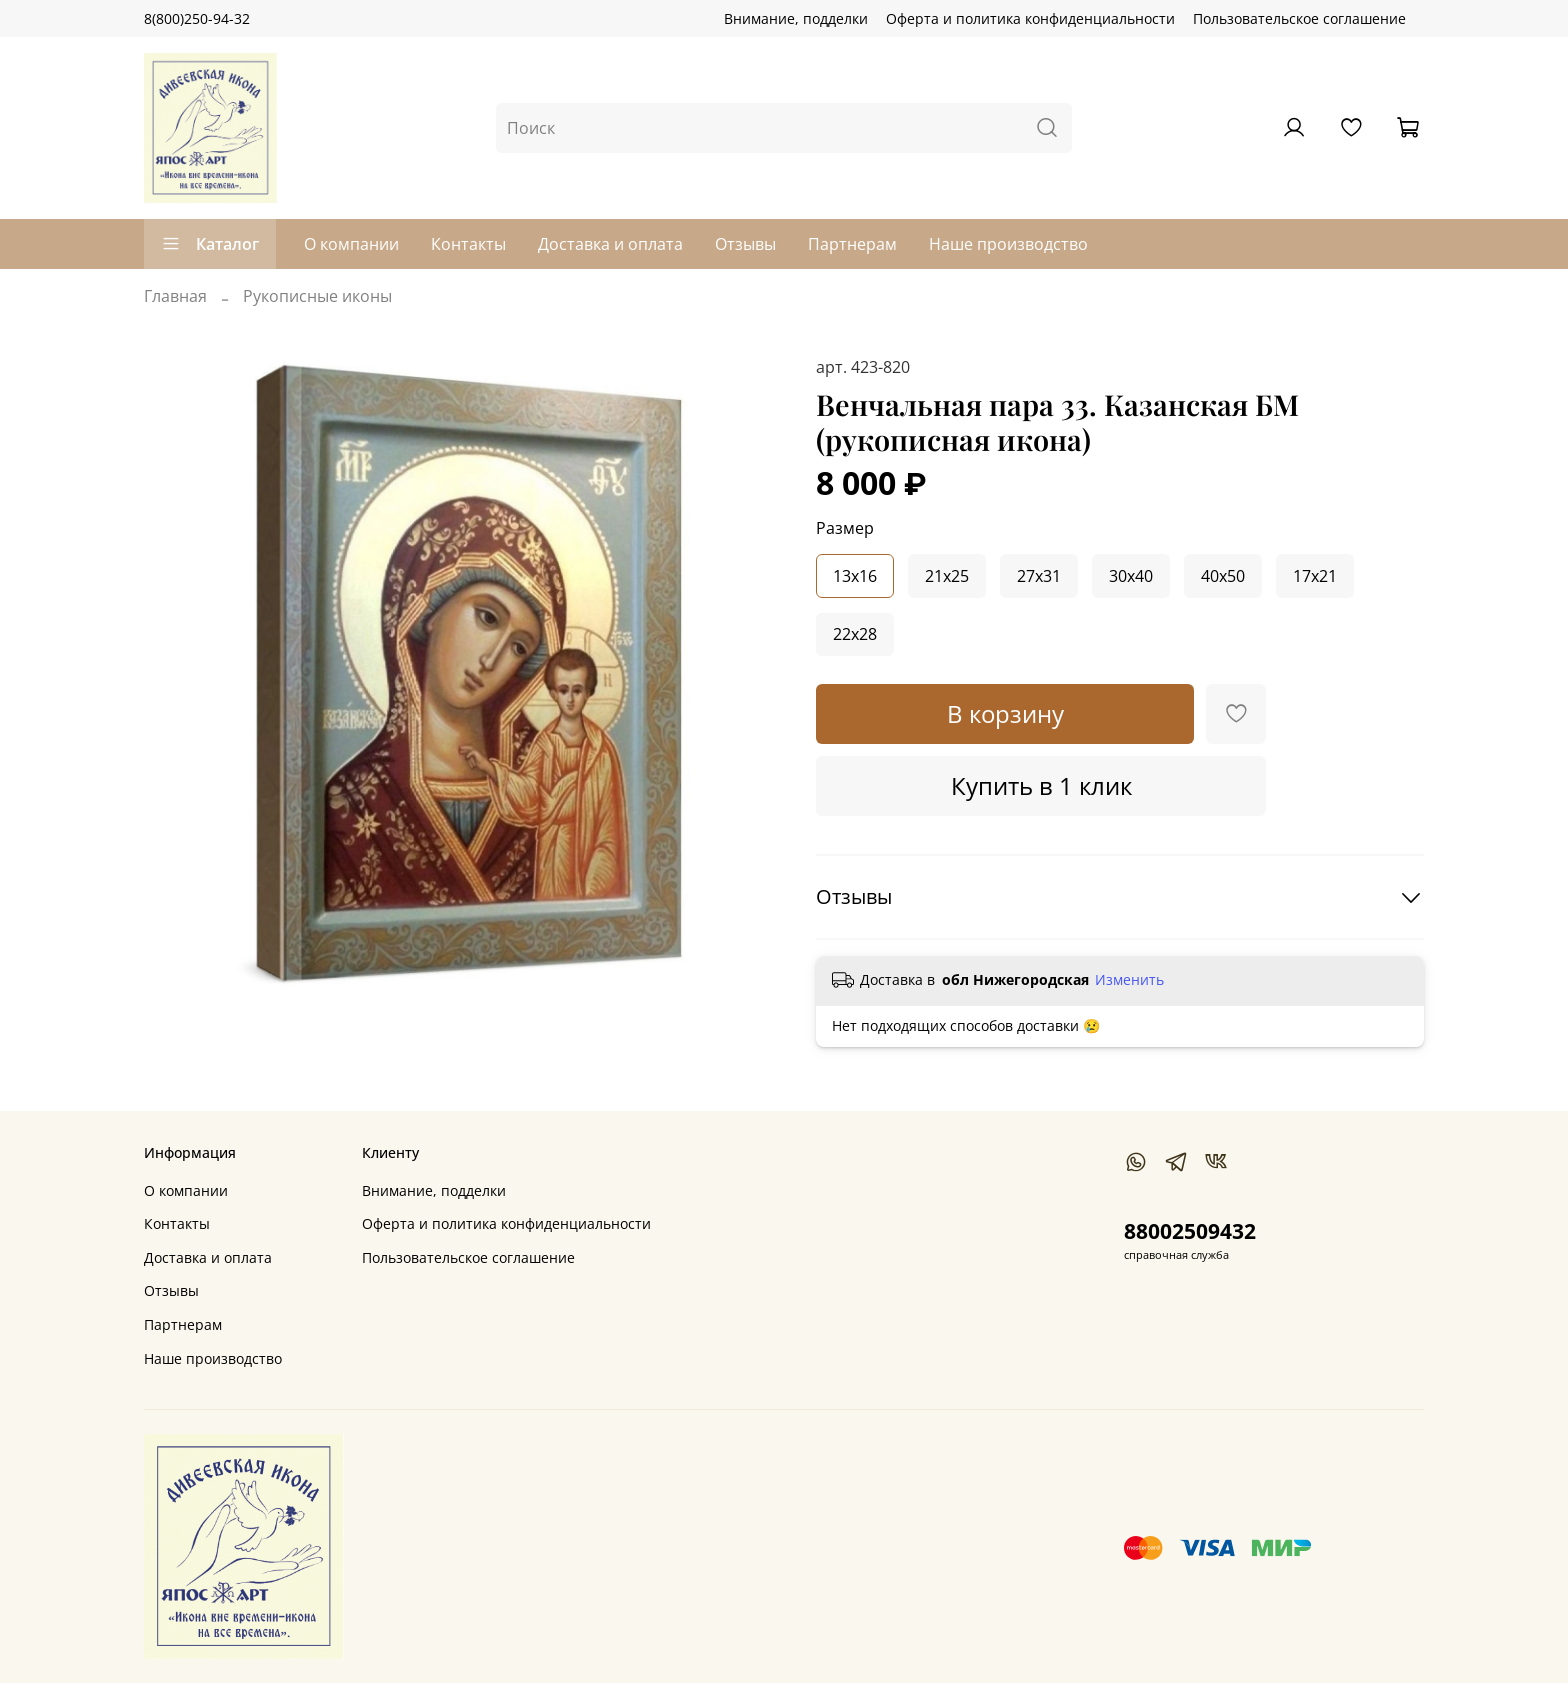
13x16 (855, 576)
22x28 (855, 634)
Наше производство (1008, 244)
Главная (175, 296)
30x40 (1131, 576)
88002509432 (1190, 1231)
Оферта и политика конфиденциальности (1030, 18)
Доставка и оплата (610, 244)
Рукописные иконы (317, 296)
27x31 (1039, 576)
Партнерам (852, 244)
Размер (845, 528)
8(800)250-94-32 (197, 18)
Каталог (210, 244)
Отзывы (745, 244)
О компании (351, 244)
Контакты (468, 244)
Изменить (1129, 980)
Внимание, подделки (796, 18)
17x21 (1315, 576)
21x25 (947, 576)
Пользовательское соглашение (1299, 18)
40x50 (1223, 576)
